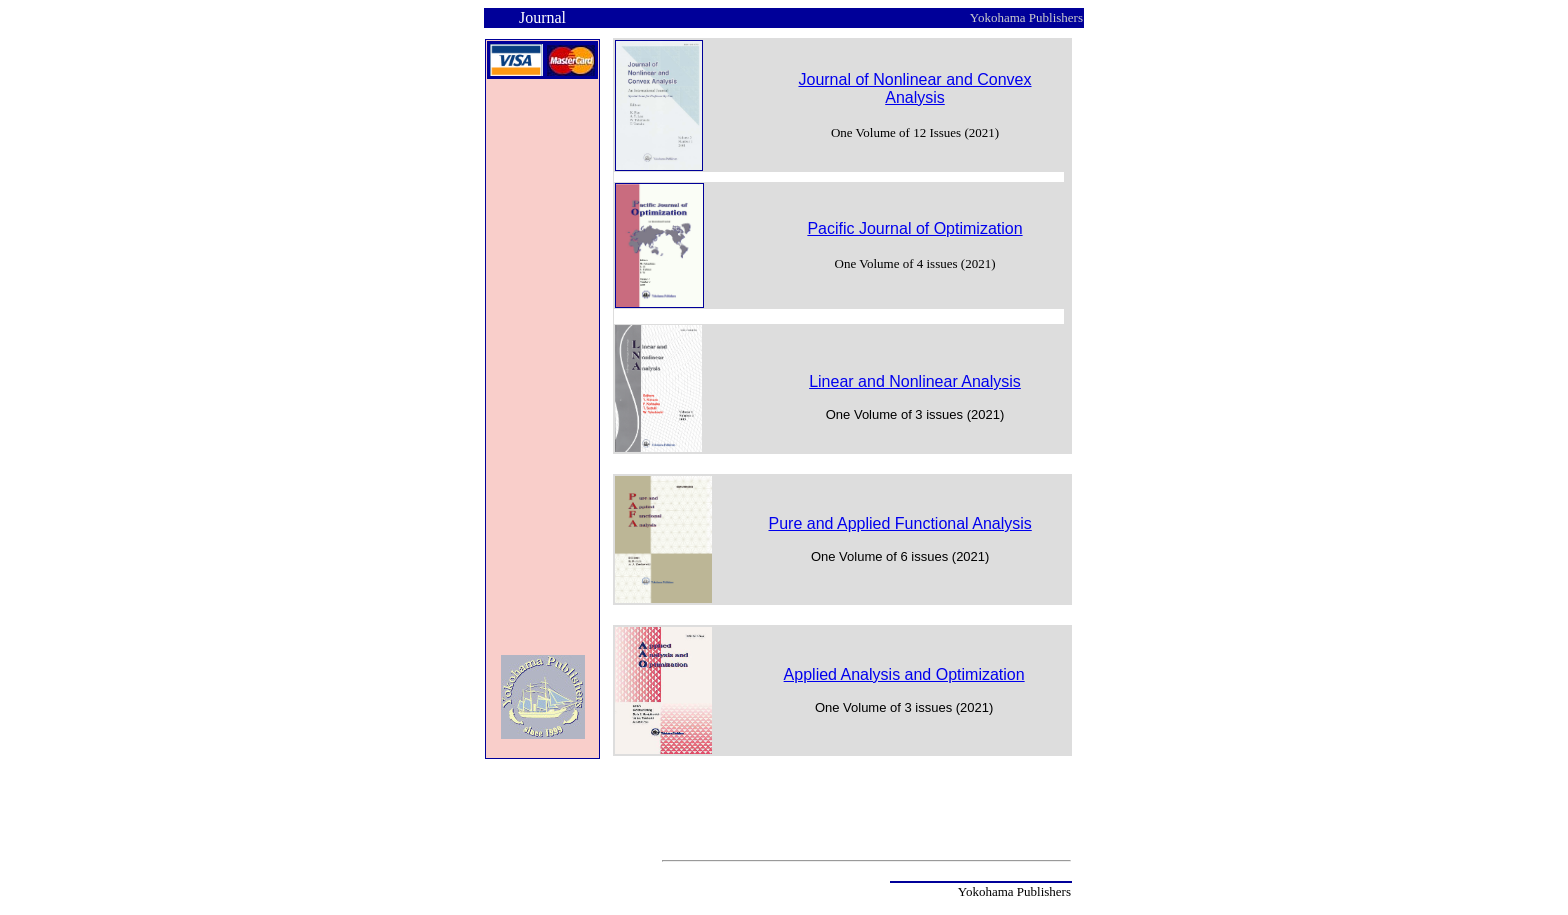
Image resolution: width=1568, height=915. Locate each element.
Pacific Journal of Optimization (914, 228)
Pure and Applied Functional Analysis (900, 523)
